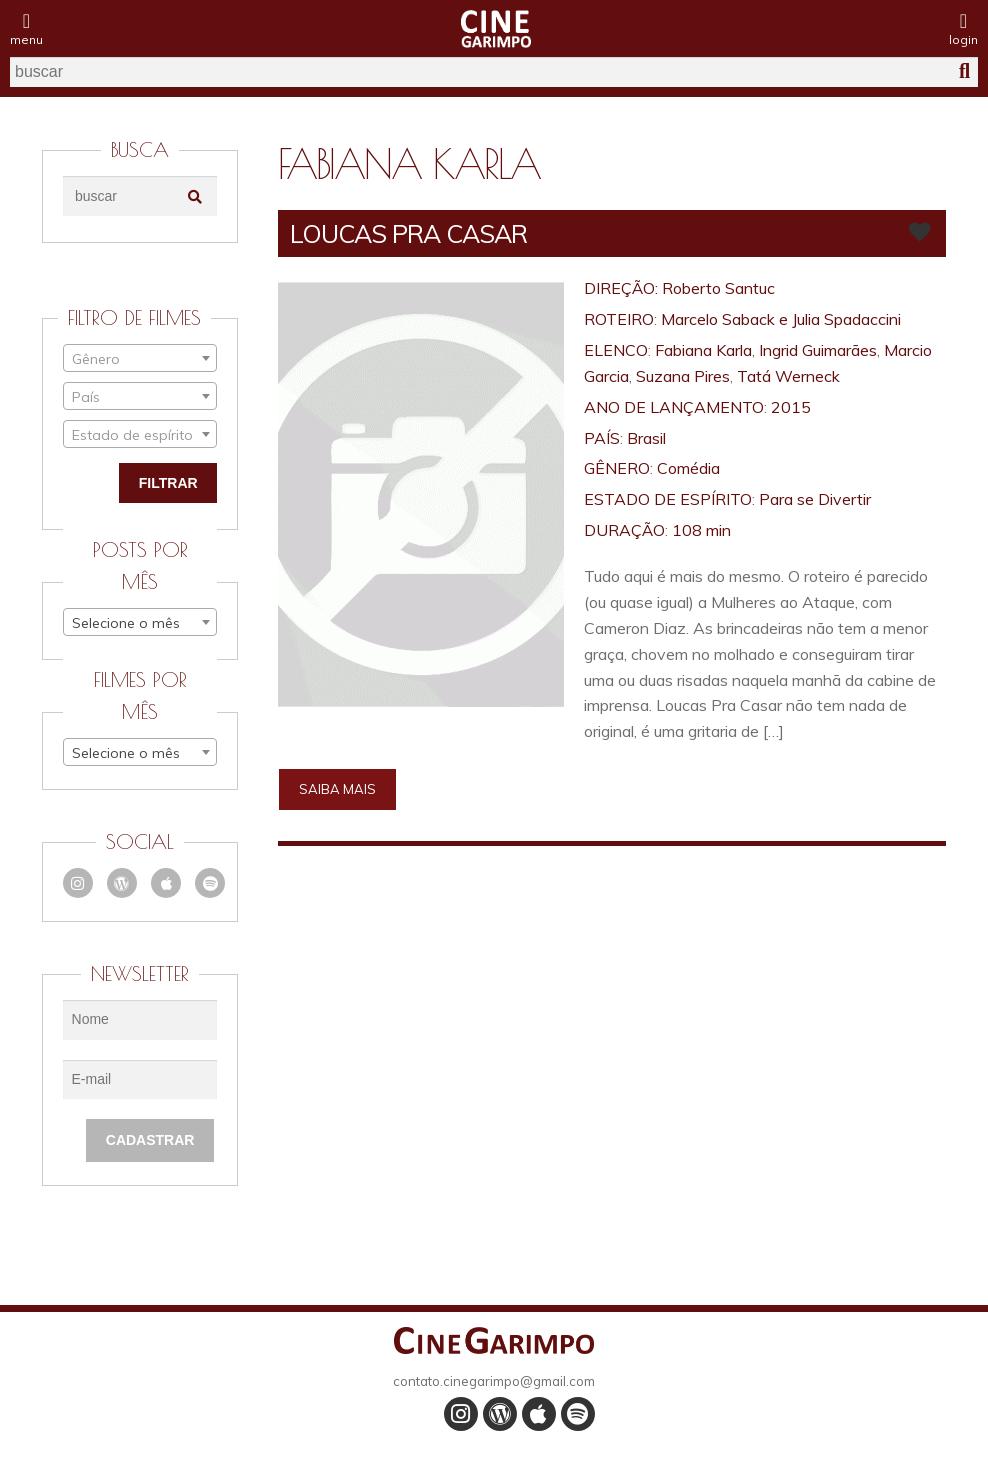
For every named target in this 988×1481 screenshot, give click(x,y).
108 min (701, 530)
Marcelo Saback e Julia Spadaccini (781, 319)
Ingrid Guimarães (818, 350)
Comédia (688, 468)
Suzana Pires (683, 376)
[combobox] (140, 358)
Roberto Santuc (718, 288)
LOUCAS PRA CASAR (408, 233)
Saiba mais (337, 789)
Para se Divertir (815, 499)
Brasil (646, 438)
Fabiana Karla (703, 350)
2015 (791, 407)
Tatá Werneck (788, 376)
